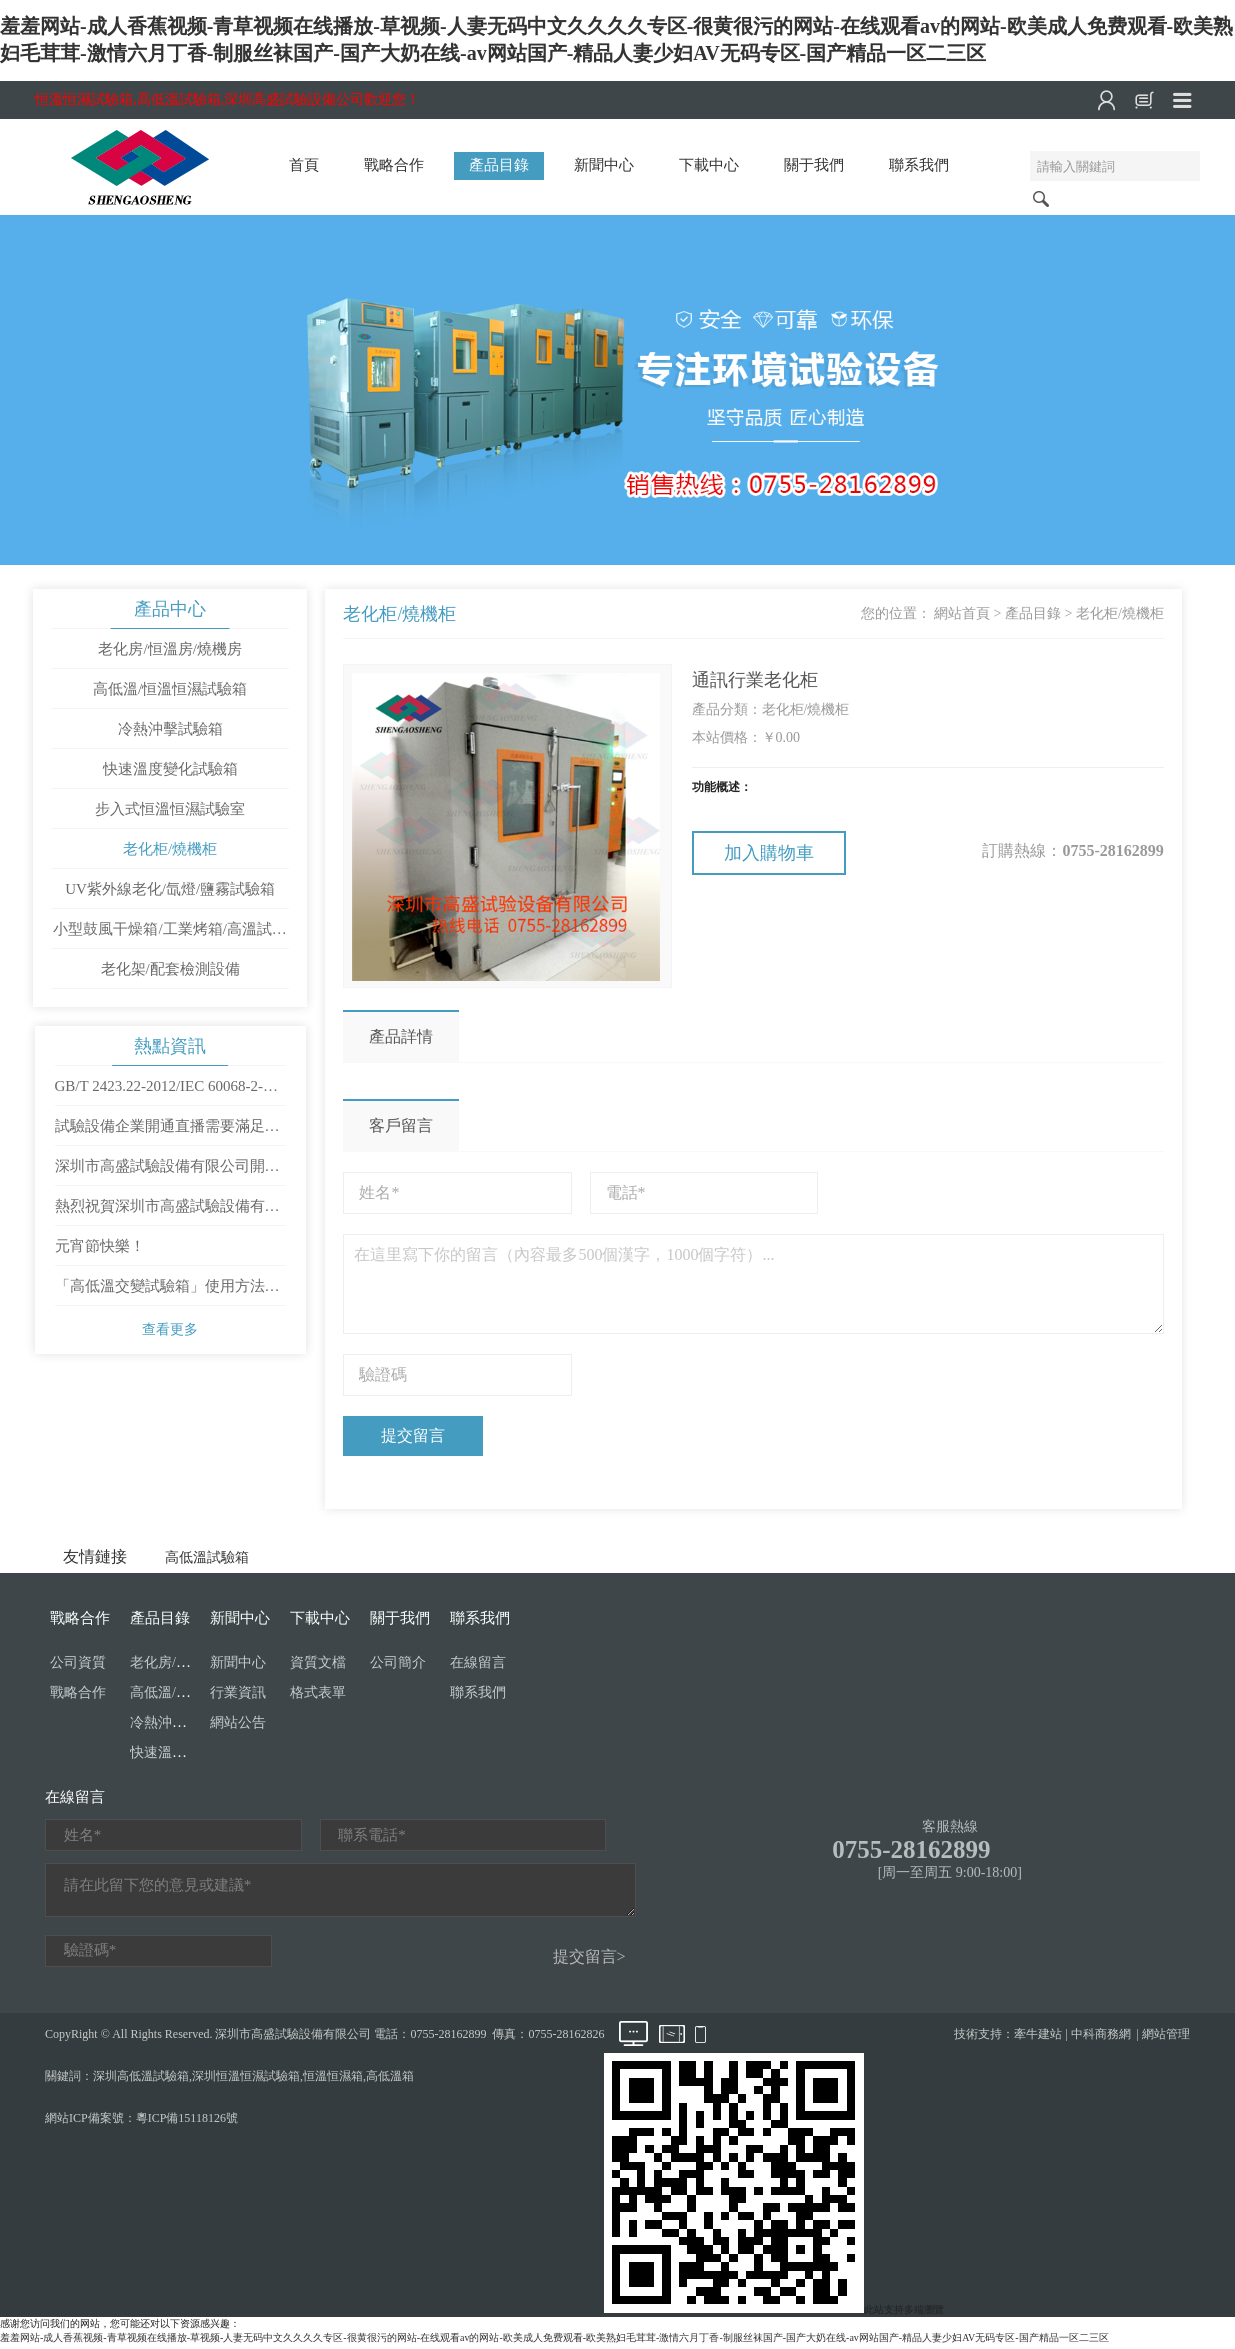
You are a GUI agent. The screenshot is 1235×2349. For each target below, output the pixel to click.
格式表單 (318, 1696)
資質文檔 (318, 1666)
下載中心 (709, 165)
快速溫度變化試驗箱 (170, 770)
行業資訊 (238, 1696)
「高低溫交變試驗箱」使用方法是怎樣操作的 (167, 1296)
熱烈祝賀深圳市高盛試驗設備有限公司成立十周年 (167, 1216)
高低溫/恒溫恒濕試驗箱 (171, 690)
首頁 (304, 165)
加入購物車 (769, 854)
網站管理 (1166, 2038)
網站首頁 (958, 614)
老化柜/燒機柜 (171, 850)
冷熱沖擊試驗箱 (170, 730)
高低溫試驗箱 (207, 1561)
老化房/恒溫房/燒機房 (170, 650)
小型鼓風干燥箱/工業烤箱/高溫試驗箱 (170, 936)
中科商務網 (1101, 2038)
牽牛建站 (1038, 2038)
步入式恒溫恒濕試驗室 (171, 810)
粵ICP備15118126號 (187, 2122)
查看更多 (171, 1333)
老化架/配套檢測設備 (170, 970)
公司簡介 (398, 1666)
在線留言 (478, 1666)
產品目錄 (499, 165)
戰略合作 (394, 165)
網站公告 (238, 1726)
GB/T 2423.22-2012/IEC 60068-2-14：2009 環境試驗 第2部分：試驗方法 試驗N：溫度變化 (167, 1096)
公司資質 (78, 1666)
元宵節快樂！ (100, 1250)
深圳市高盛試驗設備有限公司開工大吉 (167, 1176)
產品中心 (171, 610)
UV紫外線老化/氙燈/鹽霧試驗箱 (171, 890)
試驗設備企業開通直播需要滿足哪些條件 (167, 1136)
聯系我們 (919, 165)
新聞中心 (604, 165)
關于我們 (814, 165)
